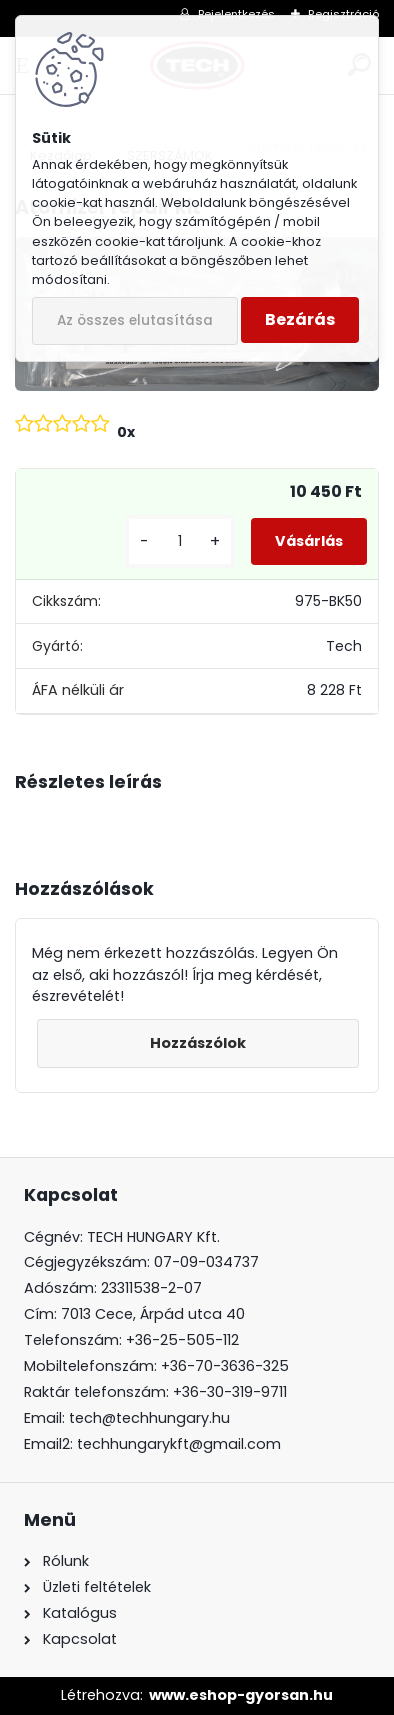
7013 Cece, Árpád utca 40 (153, 1314)
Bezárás (300, 319)
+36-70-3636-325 (225, 1366)
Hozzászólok (198, 1043)
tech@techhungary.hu (149, 1418)
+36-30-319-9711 (230, 1392)
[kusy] (180, 541)
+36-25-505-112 (182, 1340)
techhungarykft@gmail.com (179, 1444)
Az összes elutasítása (135, 320)
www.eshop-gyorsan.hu (241, 1695)
